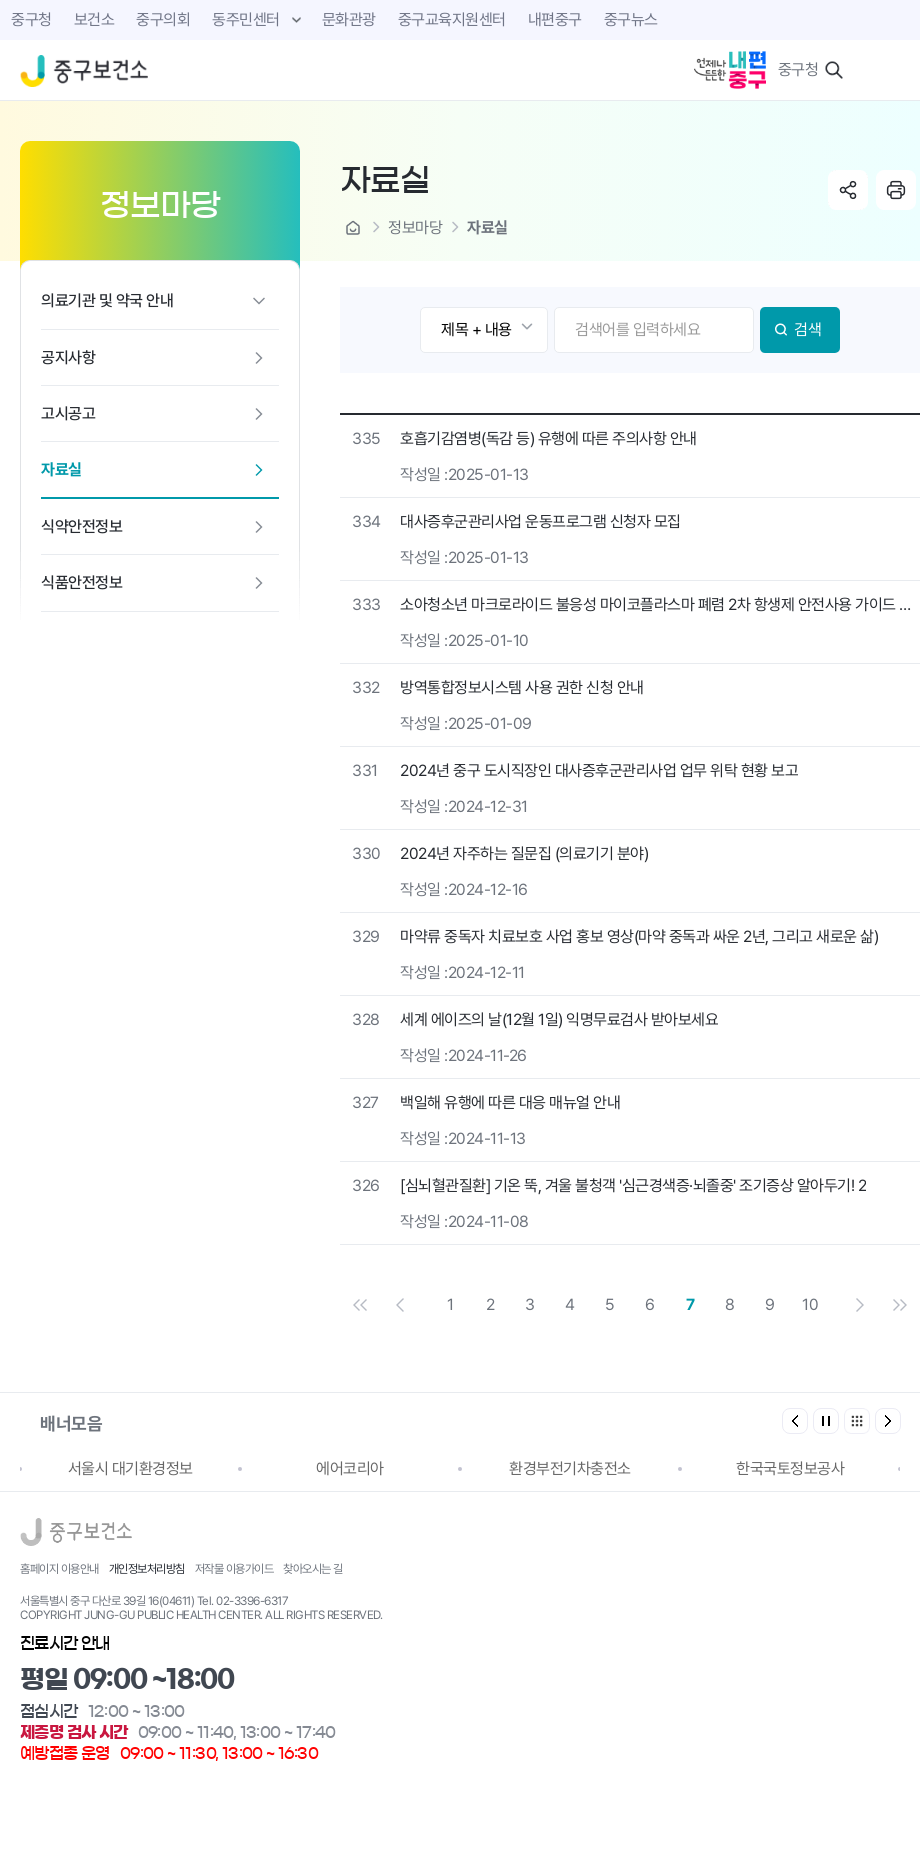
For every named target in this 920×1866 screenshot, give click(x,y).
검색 (807, 329)
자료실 (61, 469)
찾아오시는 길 (313, 1569)
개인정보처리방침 (147, 1569)
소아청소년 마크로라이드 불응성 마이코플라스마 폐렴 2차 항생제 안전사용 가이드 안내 (660, 604)
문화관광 (349, 19)
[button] (888, 1421)
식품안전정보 (81, 582)
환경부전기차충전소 (570, 1468)
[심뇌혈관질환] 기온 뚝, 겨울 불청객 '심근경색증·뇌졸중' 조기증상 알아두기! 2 (633, 1185)
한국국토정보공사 (790, 1468)
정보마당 (415, 227)
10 (810, 1304)
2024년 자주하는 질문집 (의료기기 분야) (524, 853)
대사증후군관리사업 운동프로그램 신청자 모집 (540, 521)
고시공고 (68, 413)
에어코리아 (350, 1468)
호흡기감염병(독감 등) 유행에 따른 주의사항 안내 (548, 438)
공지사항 (68, 357)
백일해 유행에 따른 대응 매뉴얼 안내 (510, 1102)
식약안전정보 (81, 526)
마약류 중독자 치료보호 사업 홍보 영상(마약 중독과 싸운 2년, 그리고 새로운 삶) (639, 936)
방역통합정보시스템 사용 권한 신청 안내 (522, 687)
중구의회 (163, 19)
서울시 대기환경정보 (130, 1468)
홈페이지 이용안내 (59, 1569)
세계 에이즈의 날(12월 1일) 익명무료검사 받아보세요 (559, 1019)
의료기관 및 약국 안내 (107, 300)
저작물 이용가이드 (234, 1569)
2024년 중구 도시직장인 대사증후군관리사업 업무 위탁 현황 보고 (599, 770)
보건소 (94, 19)
